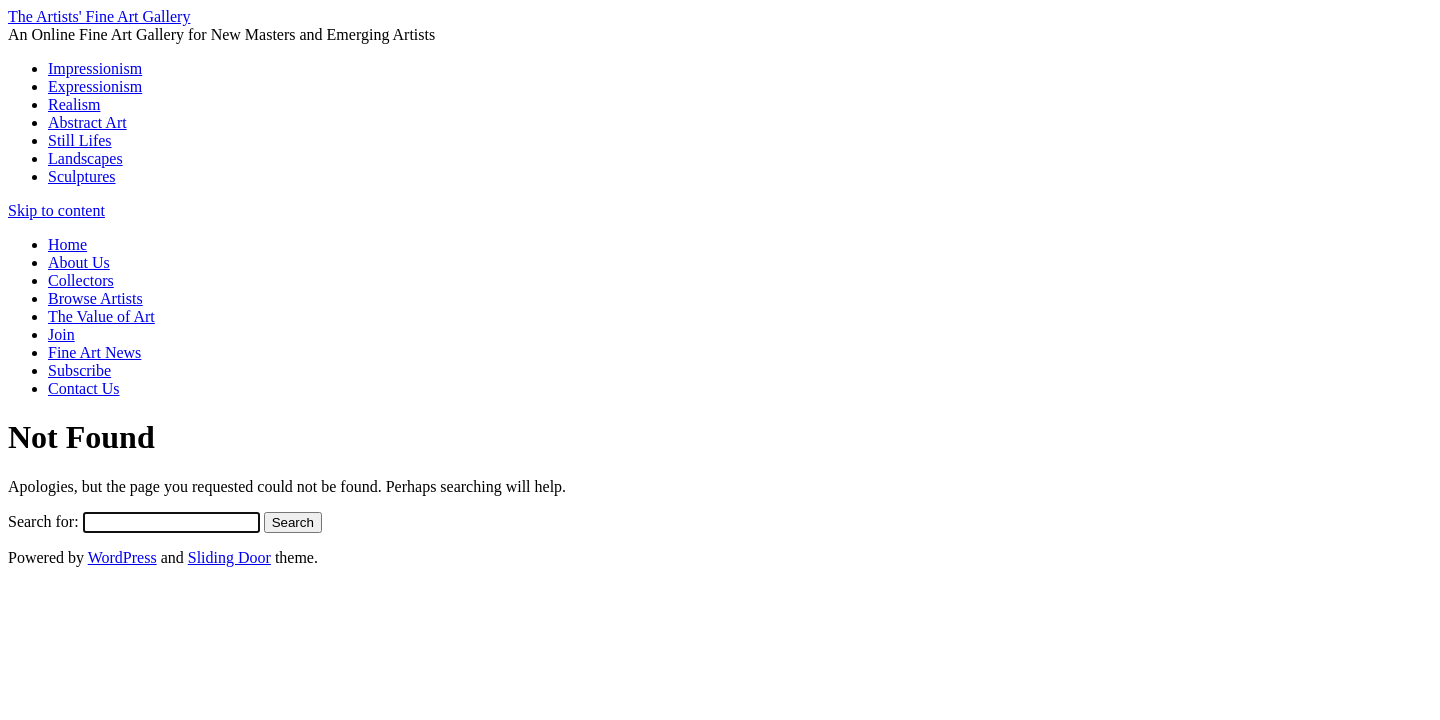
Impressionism (95, 68)
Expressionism (95, 86)
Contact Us (84, 388)
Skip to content (56, 210)
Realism (74, 104)
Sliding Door (229, 557)
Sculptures (82, 176)
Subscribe (79, 370)
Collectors (81, 280)
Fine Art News (94, 352)
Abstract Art (87, 122)
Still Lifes (80, 140)
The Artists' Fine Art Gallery (99, 16)
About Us (79, 262)
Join (61, 334)
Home (67, 244)
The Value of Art (101, 316)
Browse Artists (95, 298)
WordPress (122, 557)
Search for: (43, 521)
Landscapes (85, 158)
